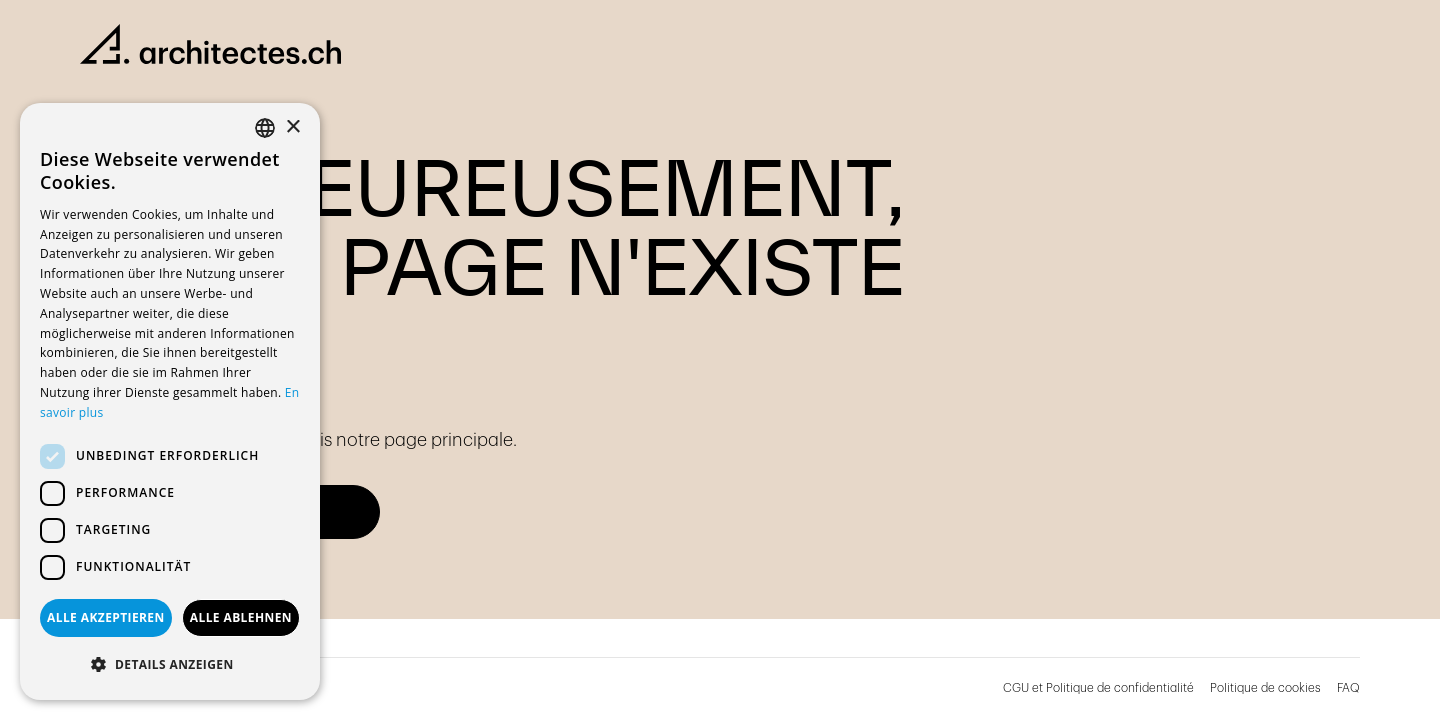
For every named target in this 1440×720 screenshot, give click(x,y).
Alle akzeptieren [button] (106, 617)
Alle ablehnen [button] (241, 617)
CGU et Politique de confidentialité (1098, 688)
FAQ (1348, 688)
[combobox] (265, 128)
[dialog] (170, 401)
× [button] (292, 127)
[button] (170, 665)
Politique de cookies (1265, 688)
